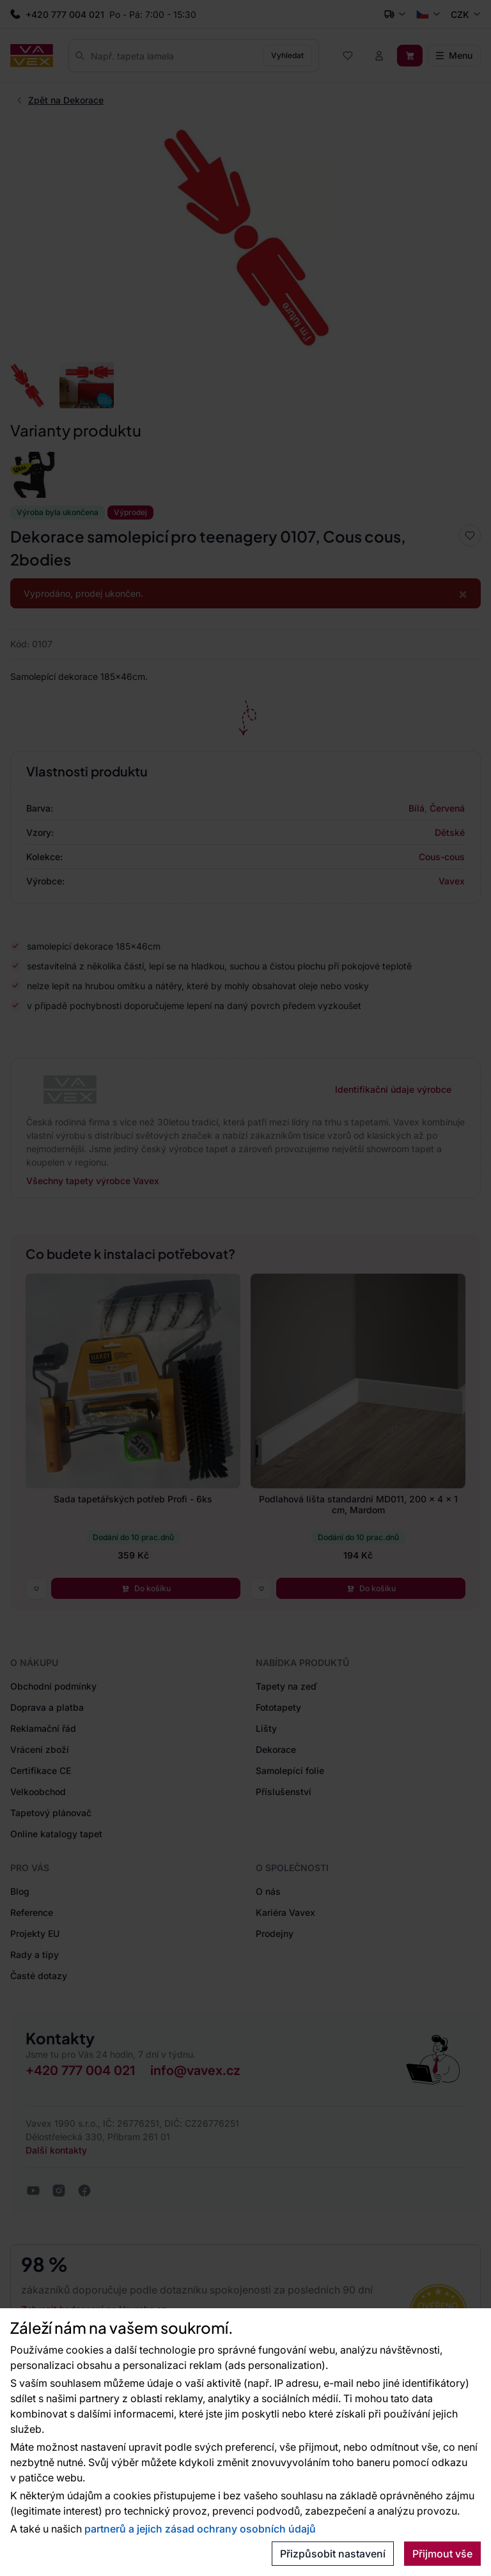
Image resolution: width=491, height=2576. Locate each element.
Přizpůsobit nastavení (333, 2553)
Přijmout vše (442, 2553)
